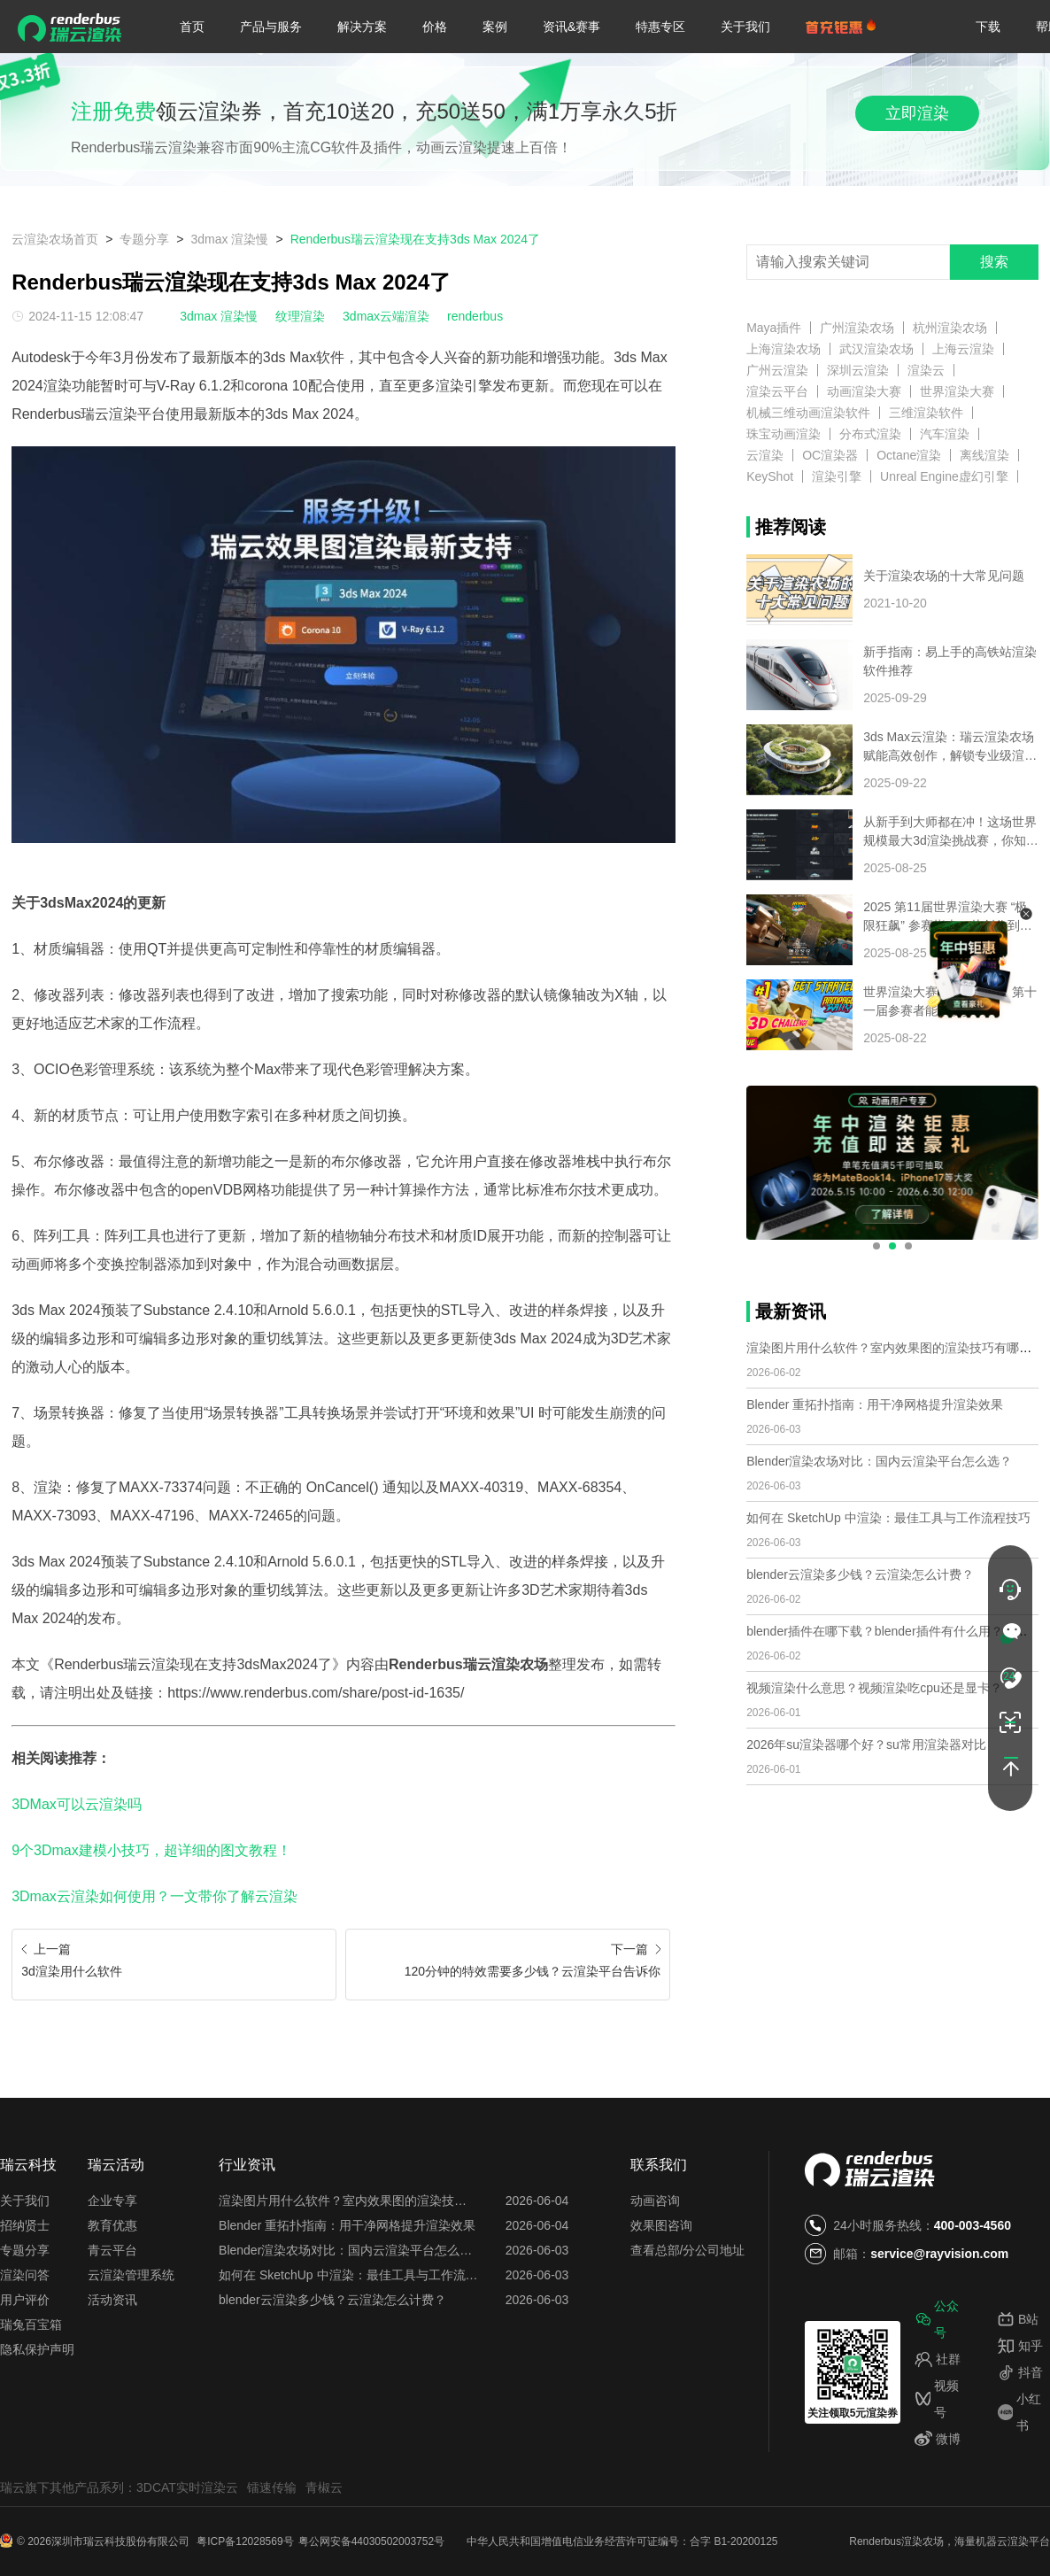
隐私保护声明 (37, 2349)
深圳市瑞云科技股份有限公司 (121, 2541)
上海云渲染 (963, 349)
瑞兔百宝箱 (31, 2324)
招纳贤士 (25, 2225)
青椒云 (324, 2487)
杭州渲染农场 (950, 327)
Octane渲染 (908, 455)
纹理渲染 (300, 316)
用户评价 (25, 2300)
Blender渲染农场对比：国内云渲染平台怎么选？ (879, 1461)
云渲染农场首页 (55, 239)
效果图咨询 (661, 2225)
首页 (192, 26)
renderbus (475, 316)
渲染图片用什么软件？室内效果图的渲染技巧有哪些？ (895, 1348)
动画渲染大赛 (864, 391)
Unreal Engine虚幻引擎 (944, 476)
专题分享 (144, 239)
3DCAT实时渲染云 (187, 2487)
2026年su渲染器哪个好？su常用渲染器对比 (866, 1744)
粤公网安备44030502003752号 (371, 2541)
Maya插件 (773, 327)
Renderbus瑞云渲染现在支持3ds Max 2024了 (415, 239)
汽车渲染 (944, 434)
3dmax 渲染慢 (230, 239)
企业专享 (112, 2200)
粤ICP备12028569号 (245, 2541)
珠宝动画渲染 (783, 434)
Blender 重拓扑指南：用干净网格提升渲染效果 (874, 1404)
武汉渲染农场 (876, 349)
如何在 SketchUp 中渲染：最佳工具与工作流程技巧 (888, 1518)
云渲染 (765, 455)
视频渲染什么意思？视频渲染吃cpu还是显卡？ (874, 1688)
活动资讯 (112, 2300)
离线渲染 (984, 455)
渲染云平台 (777, 391)
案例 (495, 26)
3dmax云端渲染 (386, 316)
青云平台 (112, 2250)
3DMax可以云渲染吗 (77, 1804)
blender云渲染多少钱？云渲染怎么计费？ (860, 1574)
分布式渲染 (870, 434)
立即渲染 (917, 113)
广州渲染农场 (857, 327)
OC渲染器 (830, 455)
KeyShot (769, 476)
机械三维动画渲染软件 (808, 412)
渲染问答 (25, 2275)
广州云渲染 (777, 370)
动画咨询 (655, 2200)
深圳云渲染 (858, 370)
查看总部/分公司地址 (687, 2250)
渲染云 (926, 370)
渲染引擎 (836, 476)
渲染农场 (922, 2541)
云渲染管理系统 (131, 2275)
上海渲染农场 (783, 349)
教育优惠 (112, 2225)
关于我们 (745, 26)
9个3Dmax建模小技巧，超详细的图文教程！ (151, 1850)
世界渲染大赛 (957, 391)
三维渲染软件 (926, 412)
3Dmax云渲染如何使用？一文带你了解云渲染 (154, 1896)
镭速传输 (272, 2487)
